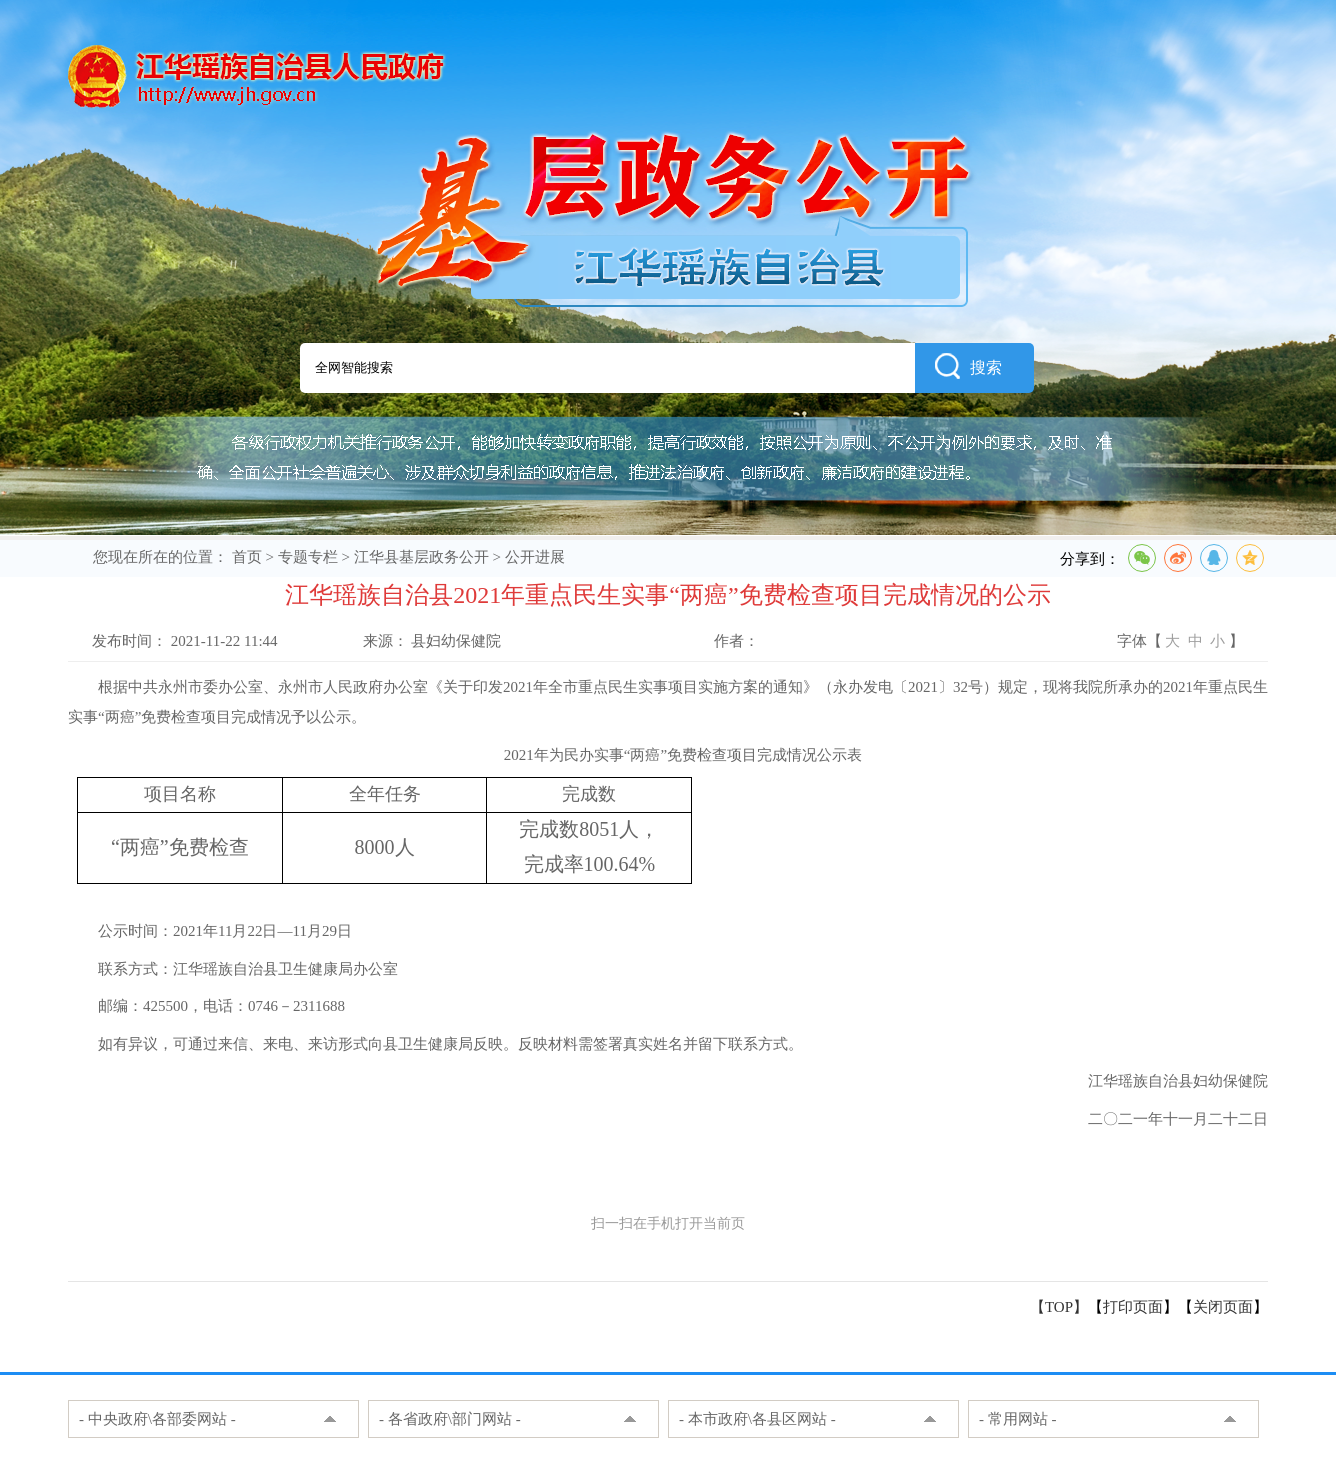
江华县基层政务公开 (421, 557)
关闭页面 (1223, 1307)
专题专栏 (308, 557)
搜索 (968, 366)
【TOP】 (1059, 1307)
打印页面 (1133, 1307)
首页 (247, 557)
